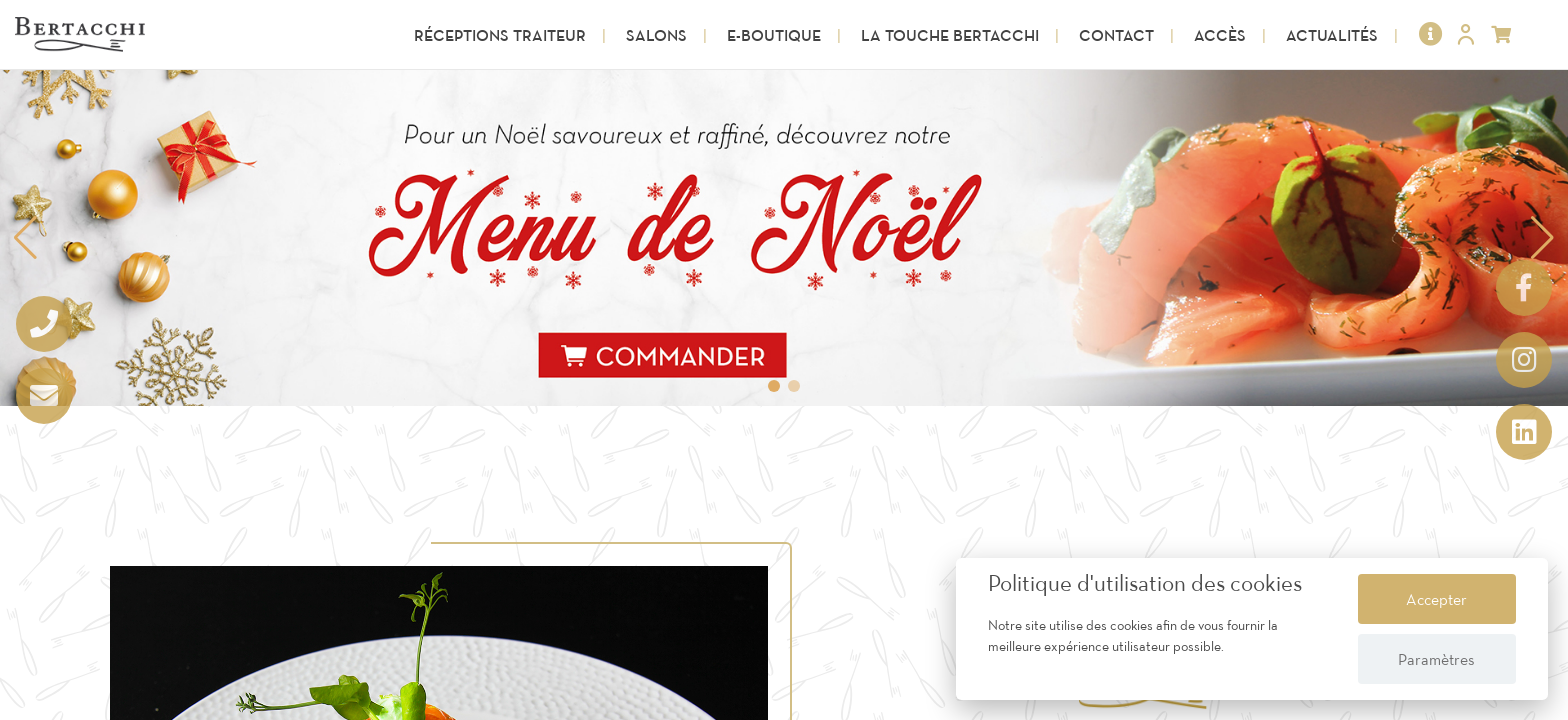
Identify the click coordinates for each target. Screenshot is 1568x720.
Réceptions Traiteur (500, 35)
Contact (1116, 35)
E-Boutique (774, 35)
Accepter (1436, 599)
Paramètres (1436, 659)
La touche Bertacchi (950, 35)
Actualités (1332, 35)
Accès (1220, 35)
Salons (656, 35)
